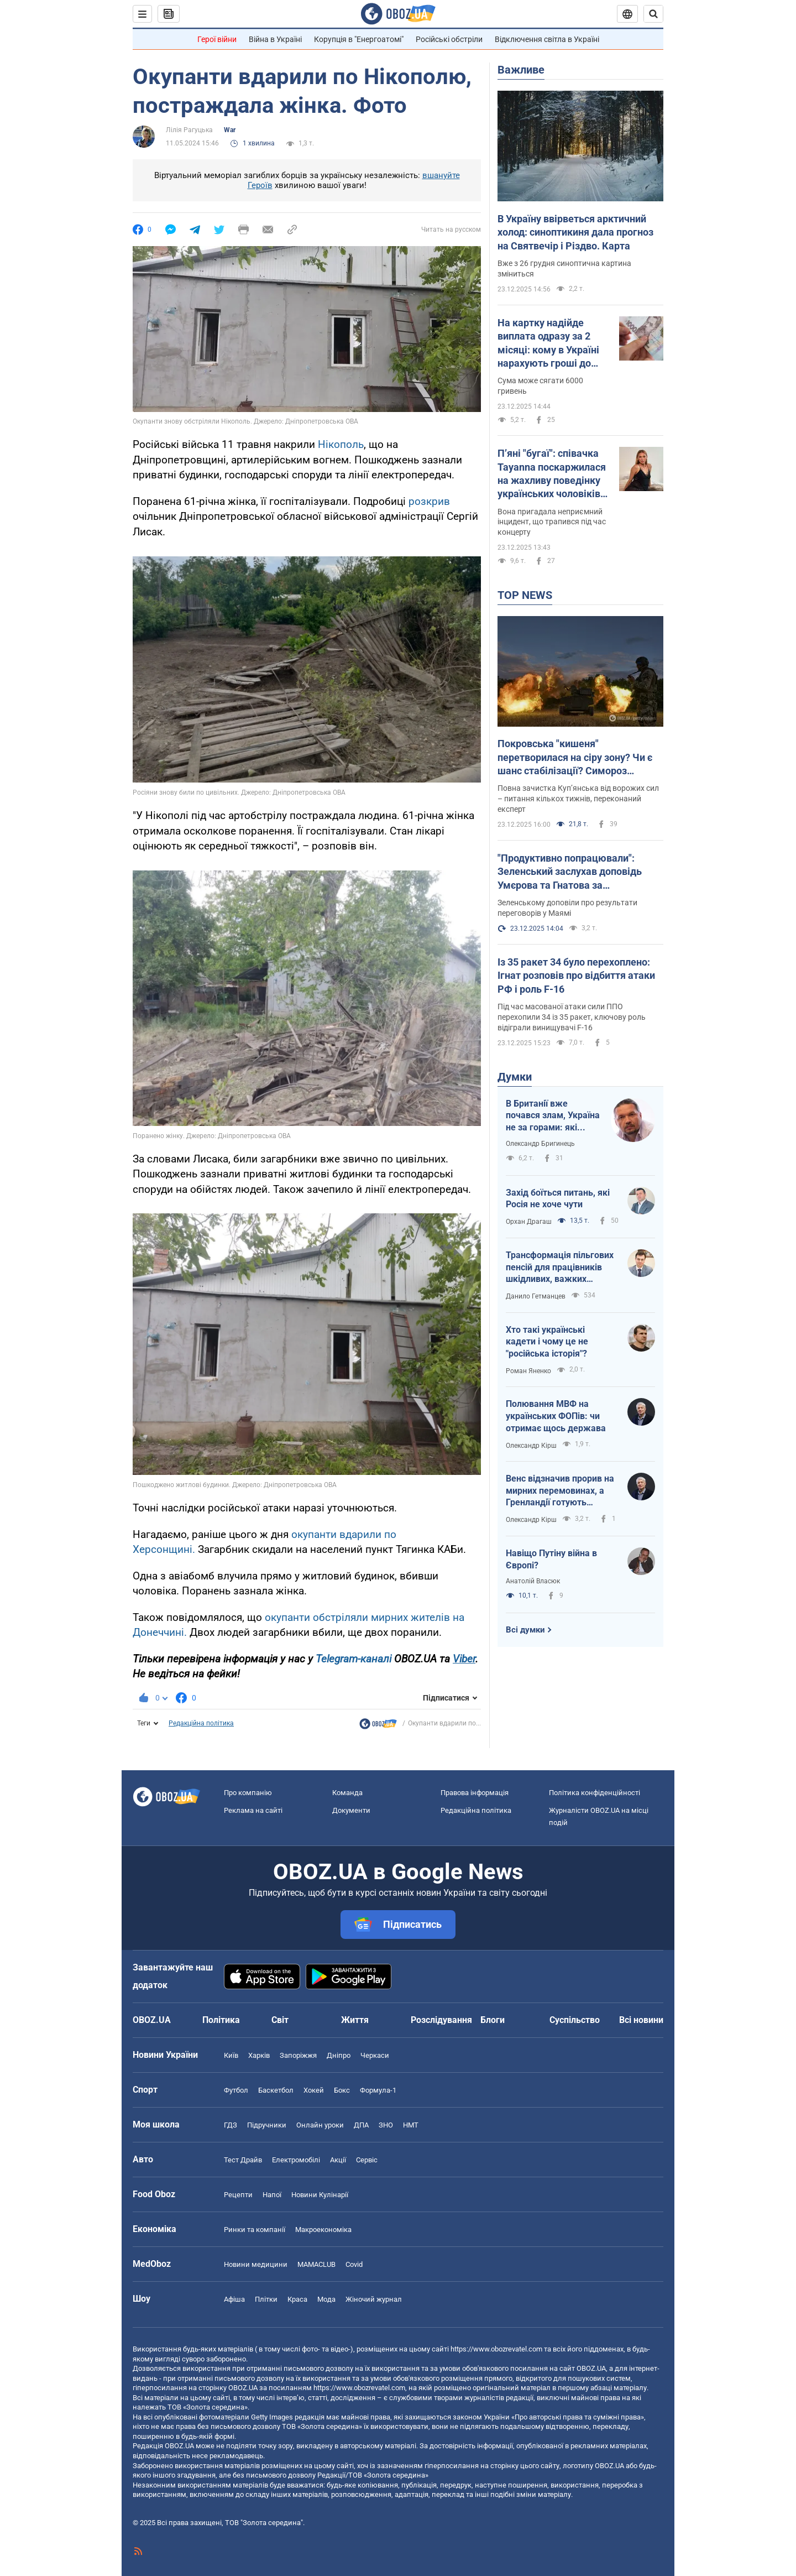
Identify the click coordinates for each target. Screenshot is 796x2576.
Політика (221, 2020)
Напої (272, 2195)
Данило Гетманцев (535, 1296)
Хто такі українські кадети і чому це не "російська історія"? (547, 1341)
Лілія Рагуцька (189, 130)
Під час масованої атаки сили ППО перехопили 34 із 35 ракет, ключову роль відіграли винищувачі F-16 (572, 1017)
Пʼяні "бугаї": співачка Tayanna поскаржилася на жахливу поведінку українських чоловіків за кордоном (552, 473)
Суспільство (574, 2020)
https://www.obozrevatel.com (496, 2349)
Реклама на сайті (253, 1810)
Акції (338, 2160)
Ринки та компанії (254, 2229)
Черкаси (374, 2055)
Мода (326, 2299)
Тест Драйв (243, 2160)
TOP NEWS (525, 595)
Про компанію (248, 1792)
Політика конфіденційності (594, 1792)
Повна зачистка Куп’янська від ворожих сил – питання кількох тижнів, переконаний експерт (578, 799)
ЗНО (386, 2125)
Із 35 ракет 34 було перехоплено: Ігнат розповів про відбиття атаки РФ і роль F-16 (576, 975)
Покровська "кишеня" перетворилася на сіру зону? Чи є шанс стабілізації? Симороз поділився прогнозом (575, 758)
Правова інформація (475, 1792)
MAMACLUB (316, 2264)
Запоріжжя (298, 2055)
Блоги (492, 2020)
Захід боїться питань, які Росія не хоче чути (558, 1198)
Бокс (342, 2090)
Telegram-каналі (353, 1658)
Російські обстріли (449, 39)
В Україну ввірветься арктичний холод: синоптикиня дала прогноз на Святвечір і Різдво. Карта (575, 232)
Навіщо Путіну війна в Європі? (551, 1559)
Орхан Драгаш (529, 1222)
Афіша (234, 2299)
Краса (297, 2299)
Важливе (521, 69)
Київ (231, 2055)
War (229, 130)
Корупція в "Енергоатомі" (359, 39)
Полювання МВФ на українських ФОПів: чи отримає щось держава (556, 1416)
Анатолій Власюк (533, 1581)
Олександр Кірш (531, 1445)
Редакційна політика (201, 1723)
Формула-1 (378, 2090)
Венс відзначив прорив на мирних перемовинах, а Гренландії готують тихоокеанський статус (560, 1491)
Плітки (266, 2299)
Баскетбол (276, 2090)
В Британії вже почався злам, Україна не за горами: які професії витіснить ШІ (553, 1116)
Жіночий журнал (373, 2299)
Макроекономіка (323, 2229)
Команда (347, 1792)
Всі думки (525, 1630)
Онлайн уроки (320, 2125)
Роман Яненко (528, 1371)
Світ (280, 2020)
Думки (515, 1076)
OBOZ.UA (591, 2368)
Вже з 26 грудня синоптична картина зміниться (564, 268)
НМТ (410, 2125)
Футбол (236, 2090)
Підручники (266, 2125)
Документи (351, 1810)
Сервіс (367, 2160)
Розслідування (441, 2020)
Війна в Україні (275, 39)
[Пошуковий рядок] (653, 14)
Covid (354, 2264)
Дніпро (338, 2055)
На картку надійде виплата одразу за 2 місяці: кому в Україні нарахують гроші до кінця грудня (548, 343)
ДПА (361, 2125)
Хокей (313, 2090)
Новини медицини (255, 2264)
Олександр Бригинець (540, 1144)
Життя (355, 2020)
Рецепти (238, 2195)
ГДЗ (230, 2125)
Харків (259, 2055)
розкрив (429, 501)
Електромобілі (296, 2160)
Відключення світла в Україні (547, 39)
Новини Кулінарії (319, 2195)
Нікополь (341, 444)
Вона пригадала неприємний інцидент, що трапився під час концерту (552, 522)
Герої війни (217, 39)
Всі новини (641, 2020)
